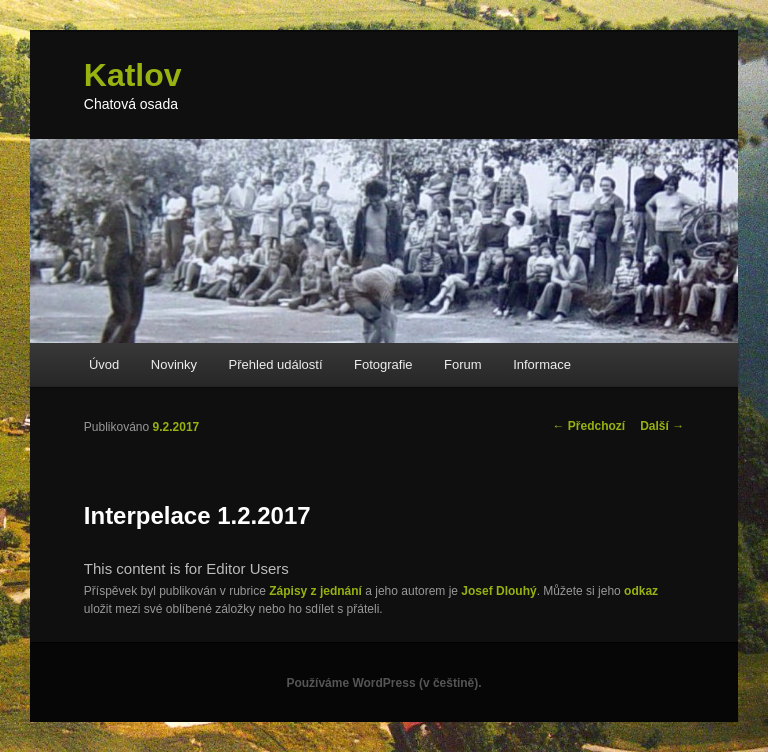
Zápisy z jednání (315, 591)
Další (662, 426)
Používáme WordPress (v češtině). (383, 683)
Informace (542, 364)
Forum (463, 364)
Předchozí (589, 426)
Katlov (133, 75)
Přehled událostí (276, 364)
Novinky (174, 364)
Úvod (104, 364)
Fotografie (383, 364)
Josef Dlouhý (498, 591)
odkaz (641, 591)
